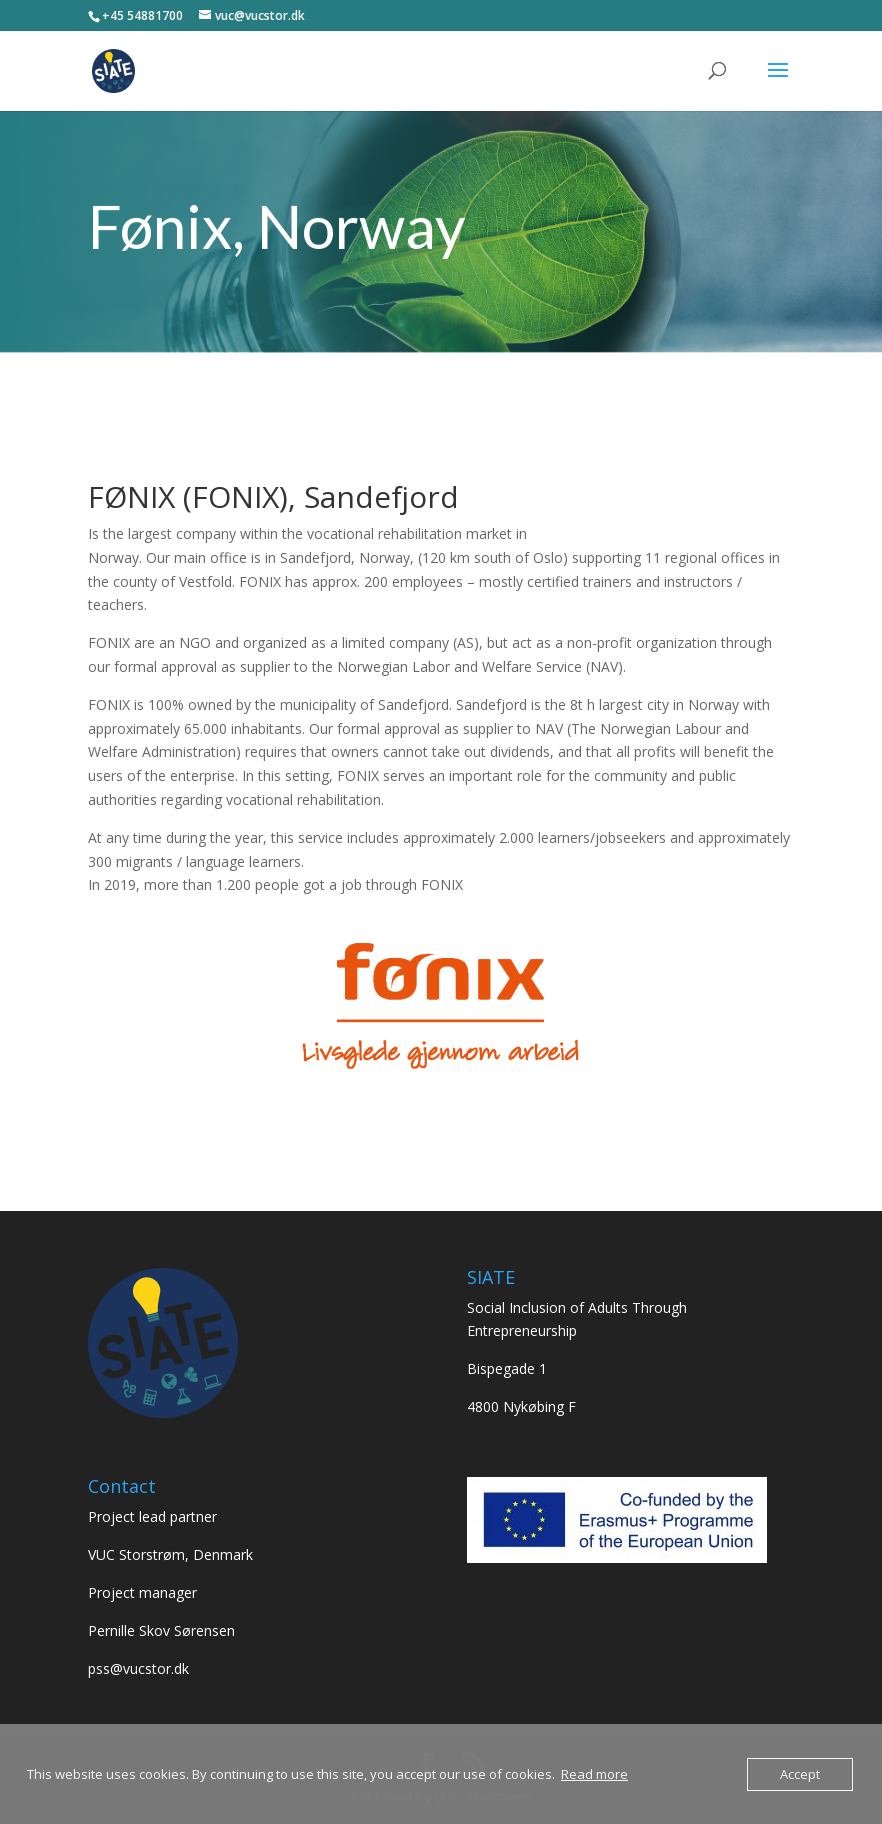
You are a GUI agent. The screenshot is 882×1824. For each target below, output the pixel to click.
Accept (800, 1774)
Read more (594, 1774)
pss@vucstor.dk (138, 1668)
